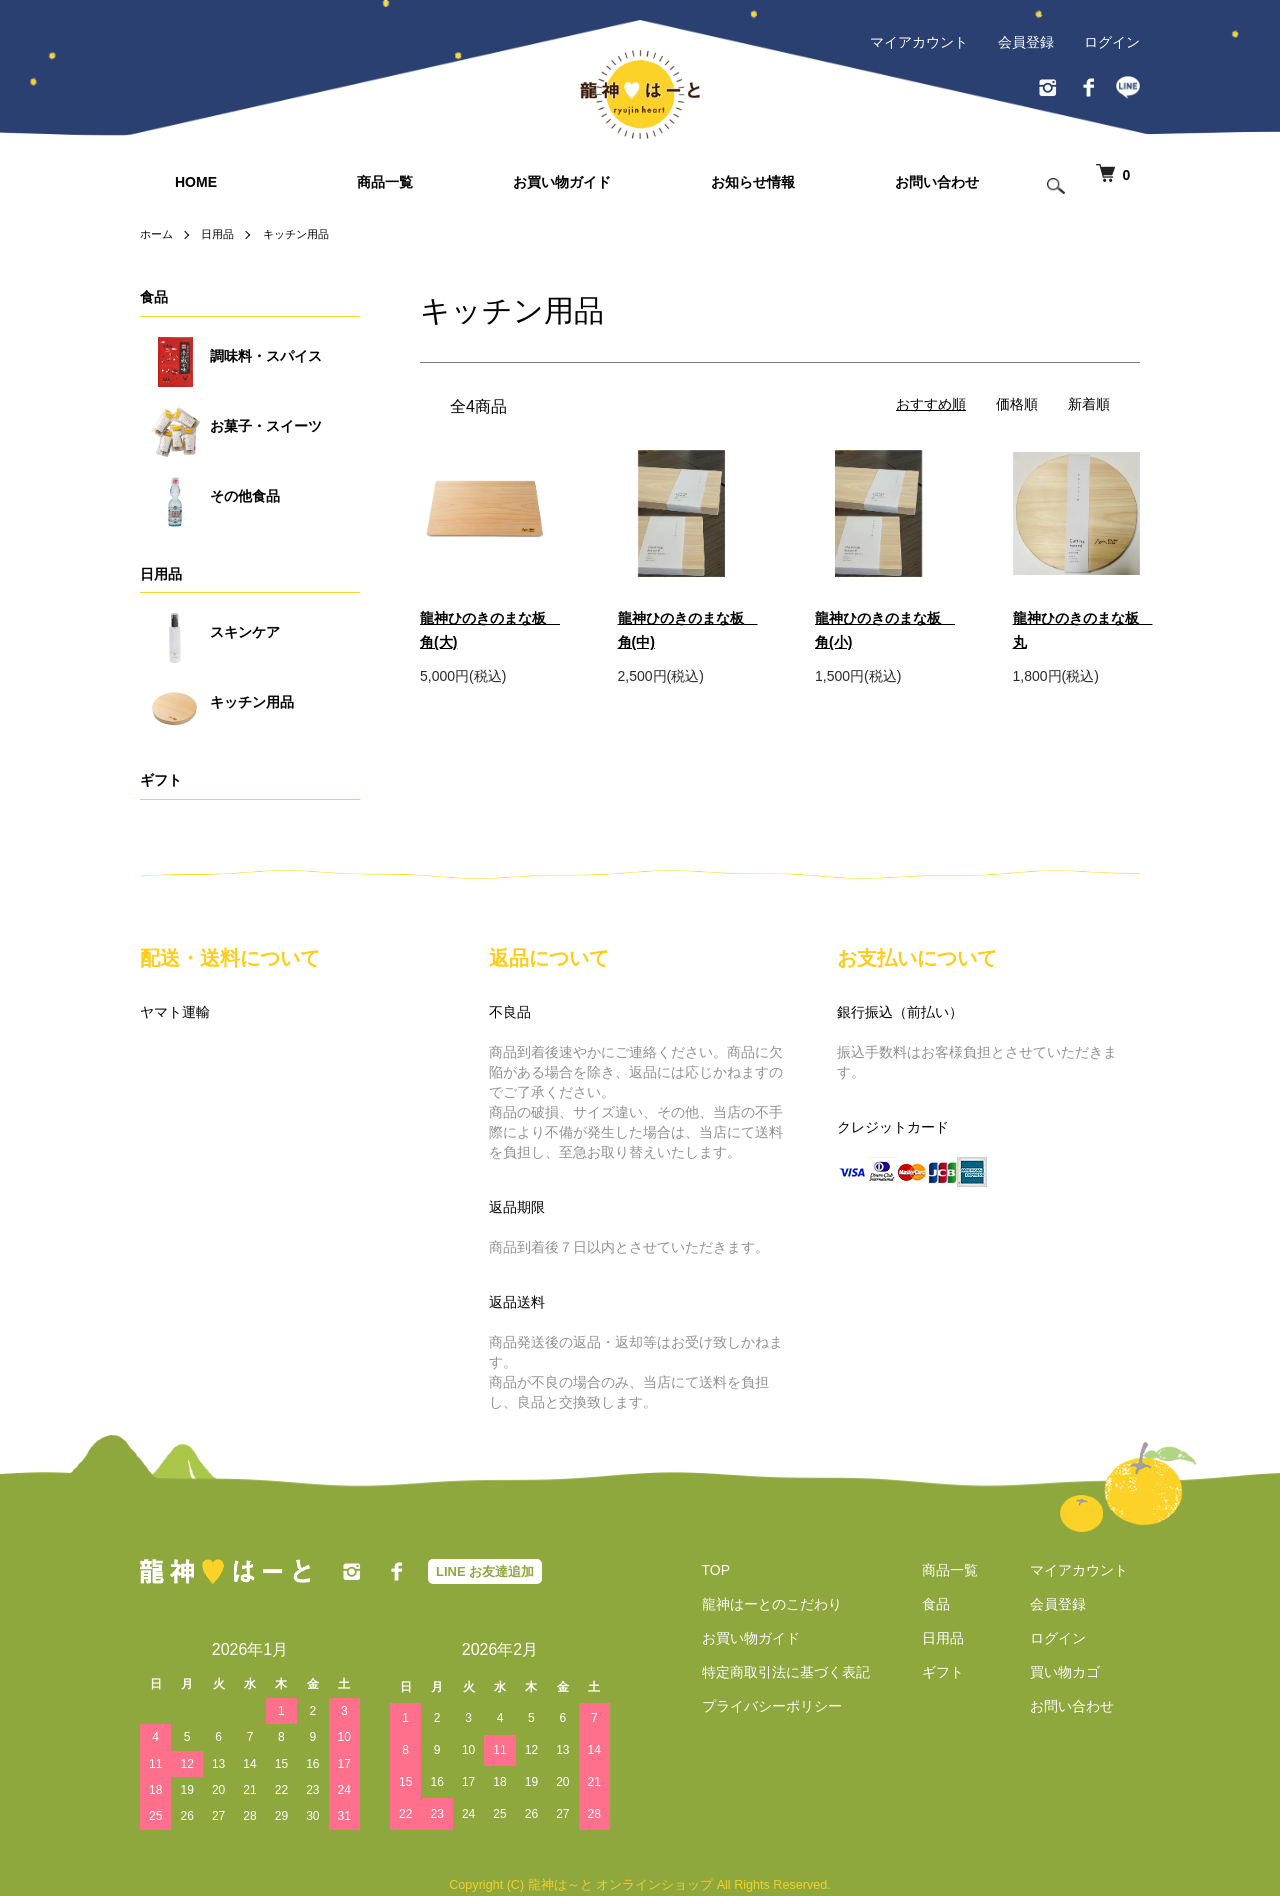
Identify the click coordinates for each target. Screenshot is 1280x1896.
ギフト (161, 780)
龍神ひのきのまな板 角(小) (879, 630)
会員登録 (1026, 42)
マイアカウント (919, 42)
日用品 (222, 234)
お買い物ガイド (562, 182)
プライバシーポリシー (760, 1706)
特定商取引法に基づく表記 (774, 1672)
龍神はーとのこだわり (760, 1604)
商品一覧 (385, 182)
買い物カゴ (1077, 1672)
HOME (196, 182)
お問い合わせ (937, 182)
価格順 (1017, 404)
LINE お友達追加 (485, 1571)
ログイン (1112, 42)
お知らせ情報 (753, 182)
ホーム (158, 234)
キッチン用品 (305, 234)
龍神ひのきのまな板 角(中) (682, 630)
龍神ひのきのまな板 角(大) (484, 630)
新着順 (1089, 404)
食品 (154, 297)
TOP (704, 1570)
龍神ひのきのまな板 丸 (1077, 630)
